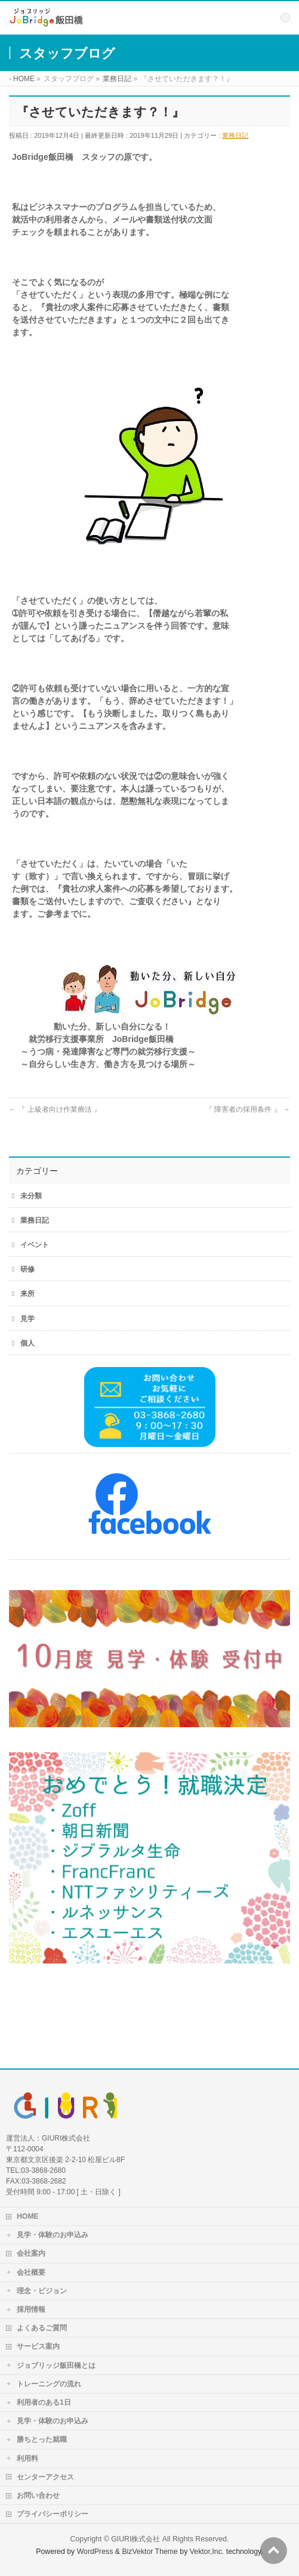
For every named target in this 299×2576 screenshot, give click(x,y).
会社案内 (31, 2253)
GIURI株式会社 (135, 2539)
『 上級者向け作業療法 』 (55, 1109)
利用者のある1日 (44, 2402)
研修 (27, 1269)
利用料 (27, 2458)
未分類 (31, 1196)
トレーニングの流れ (49, 2384)
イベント (34, 1245)
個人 (27, 1343)
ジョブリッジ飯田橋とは (56, 2365)
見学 (27, 1319)
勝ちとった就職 (42, 2439)
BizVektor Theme (150, 2551)
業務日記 (235, 135)
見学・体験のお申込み (52, 2235)
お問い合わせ (38, 2495)
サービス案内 (38, 2346)
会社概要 (31, 2272)
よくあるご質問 (42, 2328)
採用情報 (31, 2309)
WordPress (95, 2551)
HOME (28, 2216)
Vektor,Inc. (207, 2551)
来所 (27, 1293)
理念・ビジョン (42, 2291)
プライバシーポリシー (52, 2514)
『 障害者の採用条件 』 (247, 1109)
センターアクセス (45, 2477)
